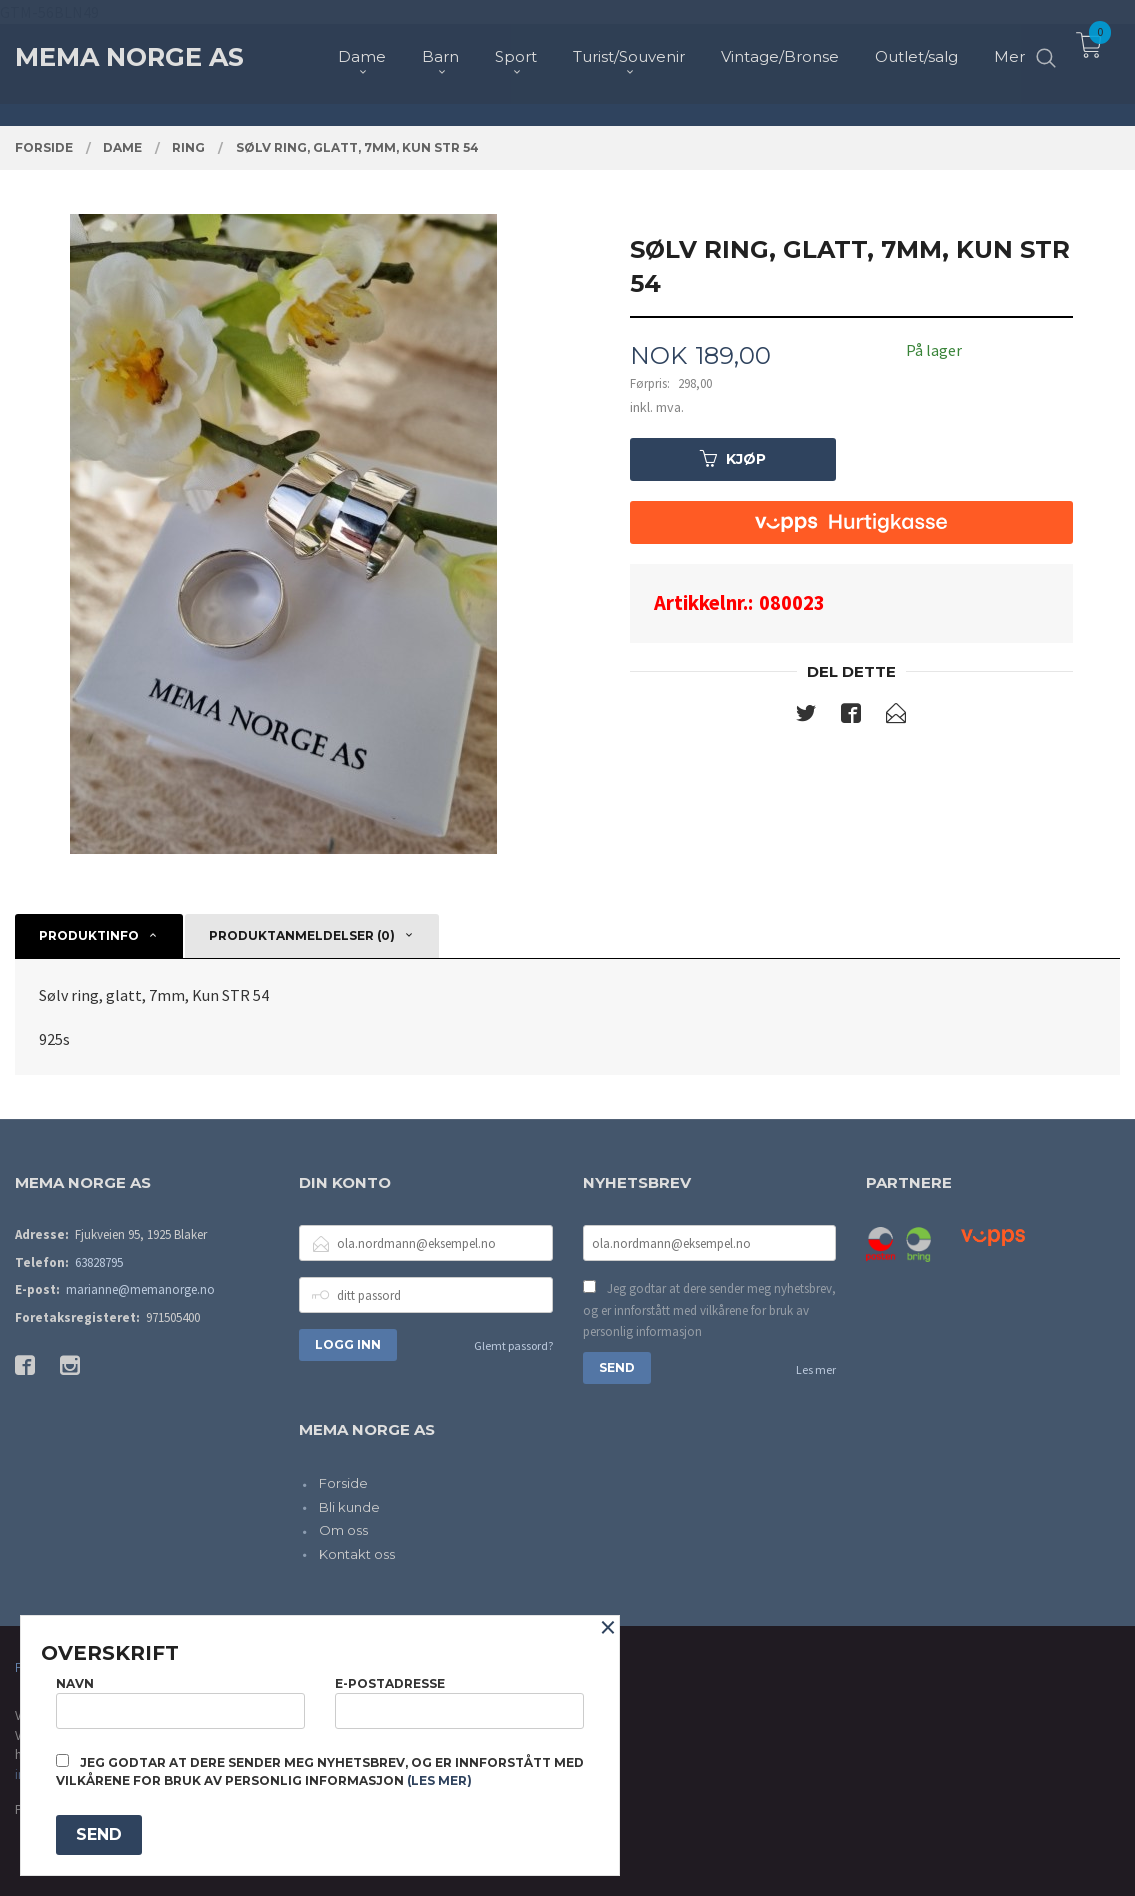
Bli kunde (349, 1507)
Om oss (343, 1530)
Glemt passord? (513, 1345)
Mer (1009, 50)
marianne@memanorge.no (140, 1289)
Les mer (816, 1369)
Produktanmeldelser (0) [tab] (302, 935)
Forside (343, 1483)
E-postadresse (459, 1702)
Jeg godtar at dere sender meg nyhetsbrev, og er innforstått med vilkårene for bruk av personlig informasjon (709, 1310)
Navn (180, 1702)
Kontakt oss (357, 1554)
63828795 (99, 1262)
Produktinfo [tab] (89, 935)
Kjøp (733, 459)
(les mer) (439, 1780)
